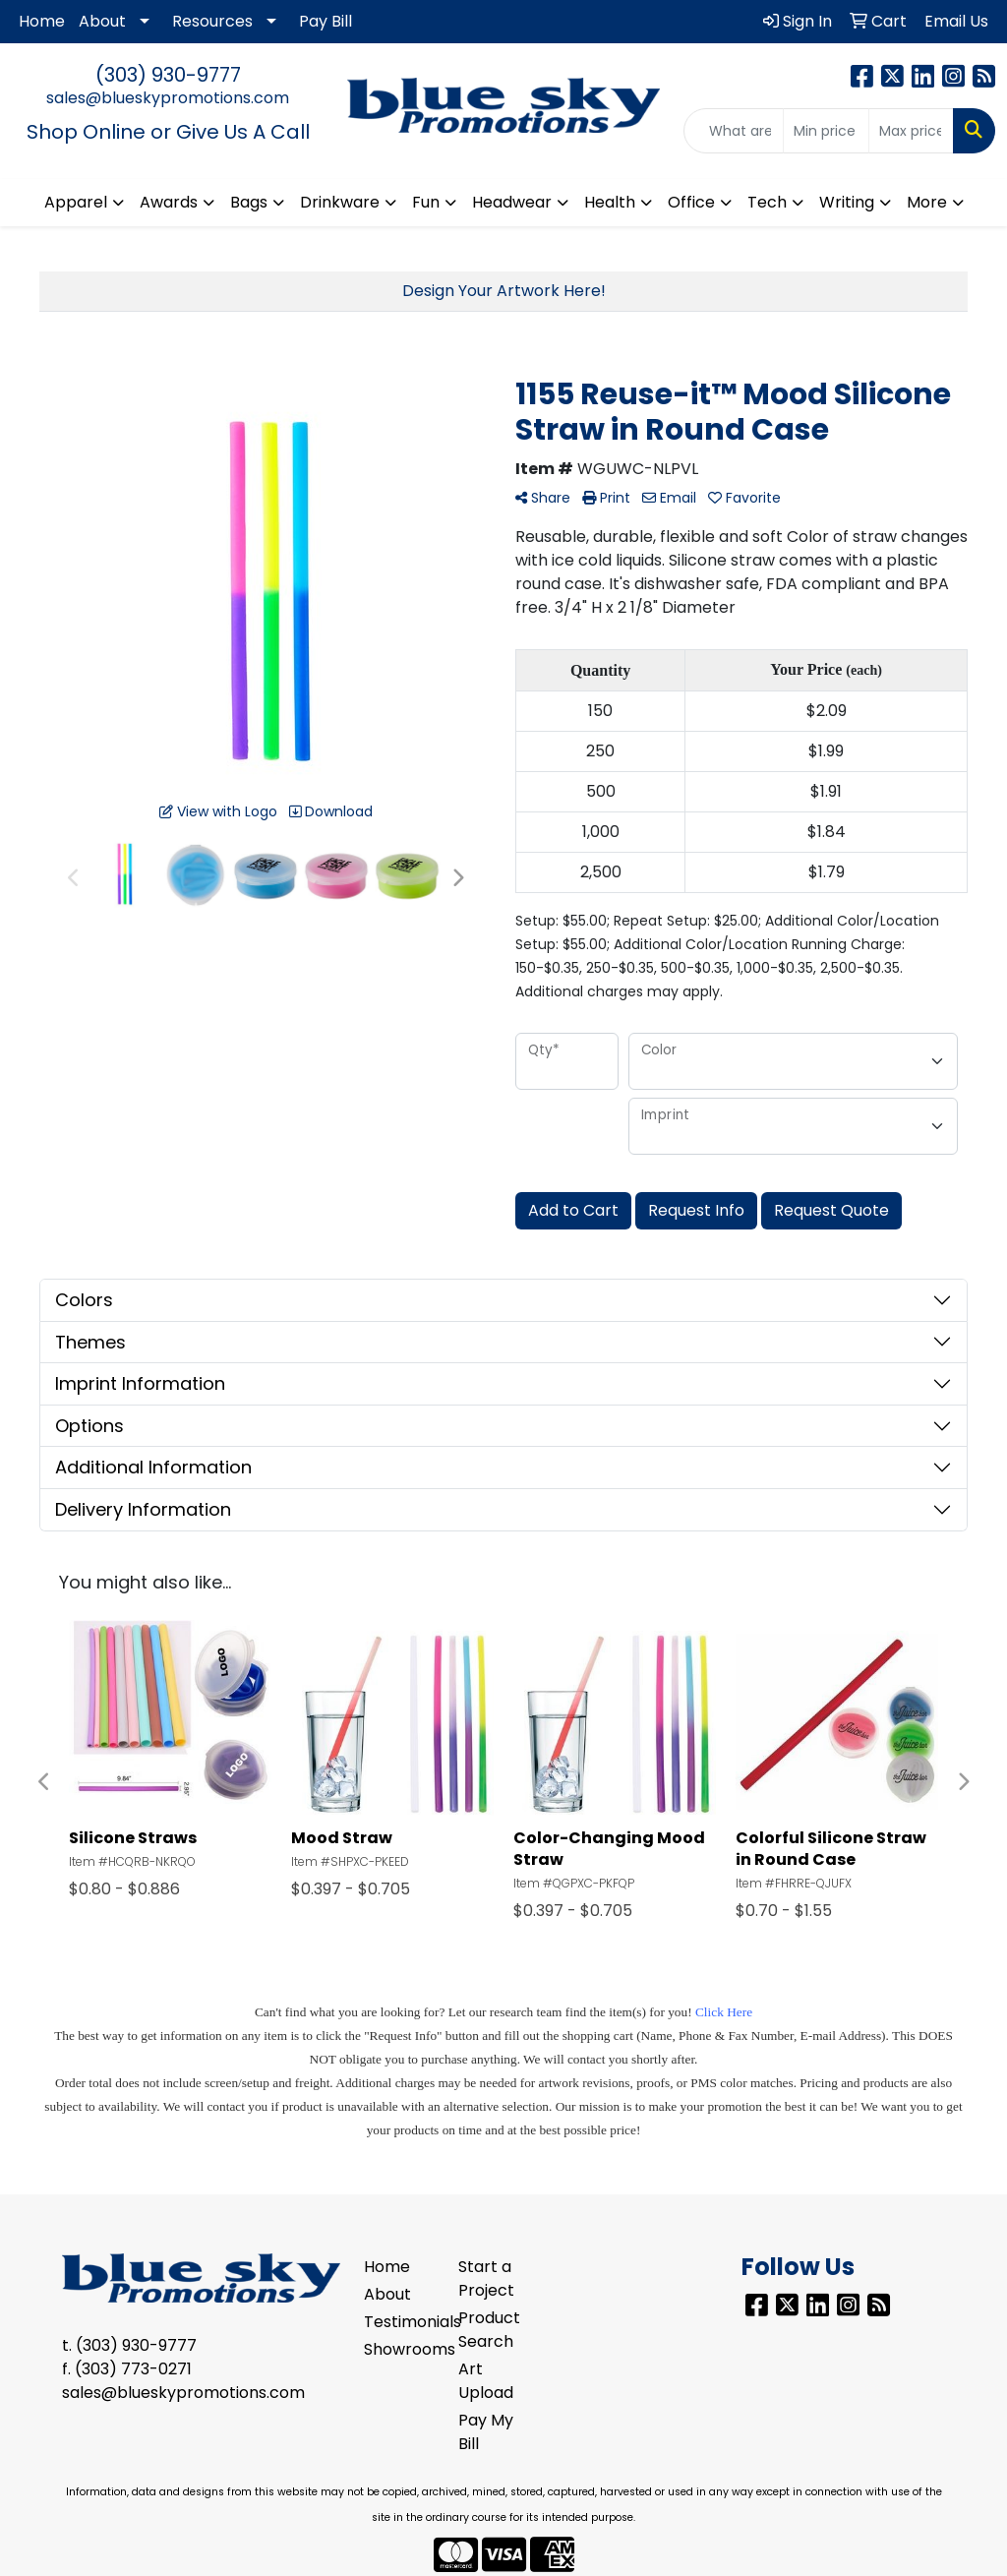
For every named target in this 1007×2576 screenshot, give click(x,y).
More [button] (927, 202)
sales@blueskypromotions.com (167, 98)
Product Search (489, 2329)
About (102, 21)
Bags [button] (248, 202)
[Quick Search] (733, 130)
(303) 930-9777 (168, 75)
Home (42, 21)
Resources (212, 21)
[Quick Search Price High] (911, 130)
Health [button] (609, 202)
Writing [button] (846, 202)
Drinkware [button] (340, 202)
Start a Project (486, 2278)
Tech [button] (767, 202)
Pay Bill (325, 21)
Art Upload (485, 2381)
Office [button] (691, 202)
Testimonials (399, 2321)
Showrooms (399, 2349)
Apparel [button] (75, 202)
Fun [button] (426, 202)
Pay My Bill (485, 2432)
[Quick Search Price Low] (825, 130)
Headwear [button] (512, 202)
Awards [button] (169, 202)
